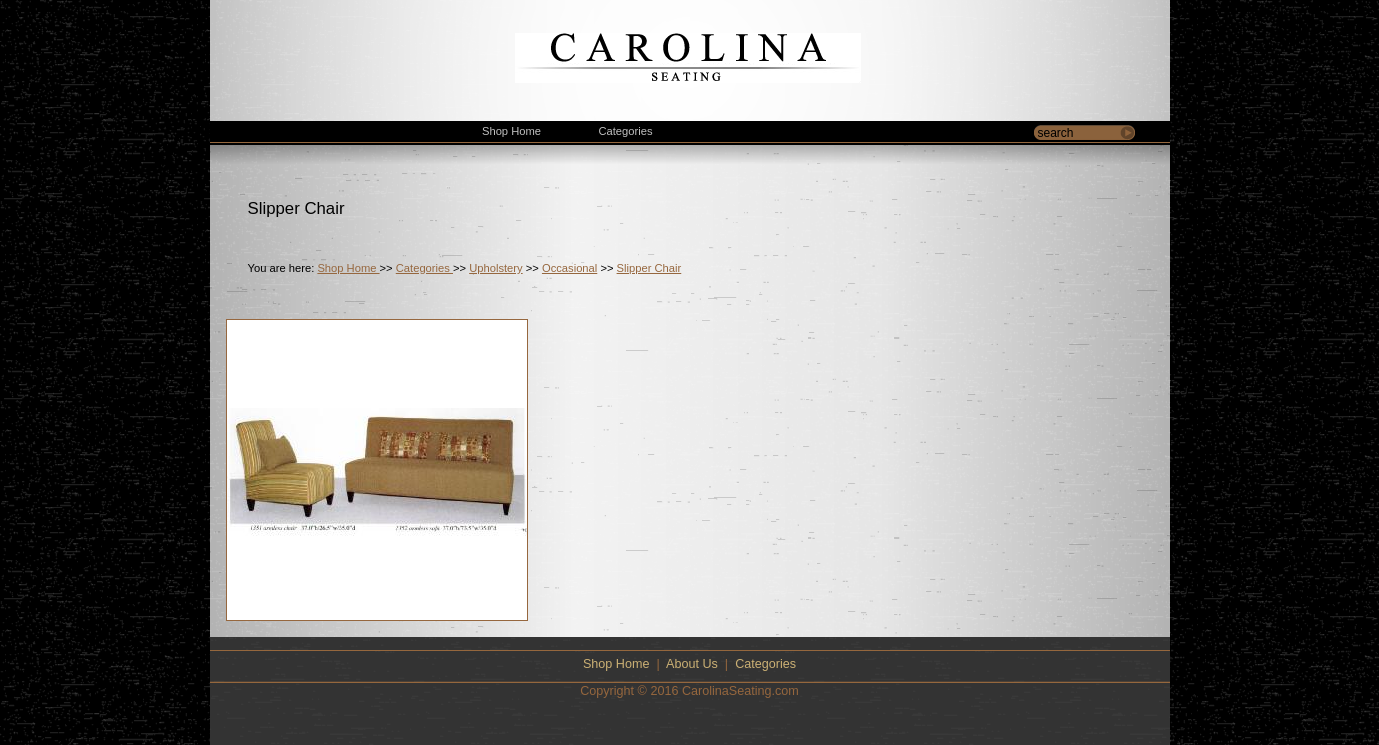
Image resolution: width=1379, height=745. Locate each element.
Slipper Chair (649, 268)
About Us (692, 664)
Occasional (569, 268)
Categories (424, 268)
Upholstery (495, 268)
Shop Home (348, 268)
